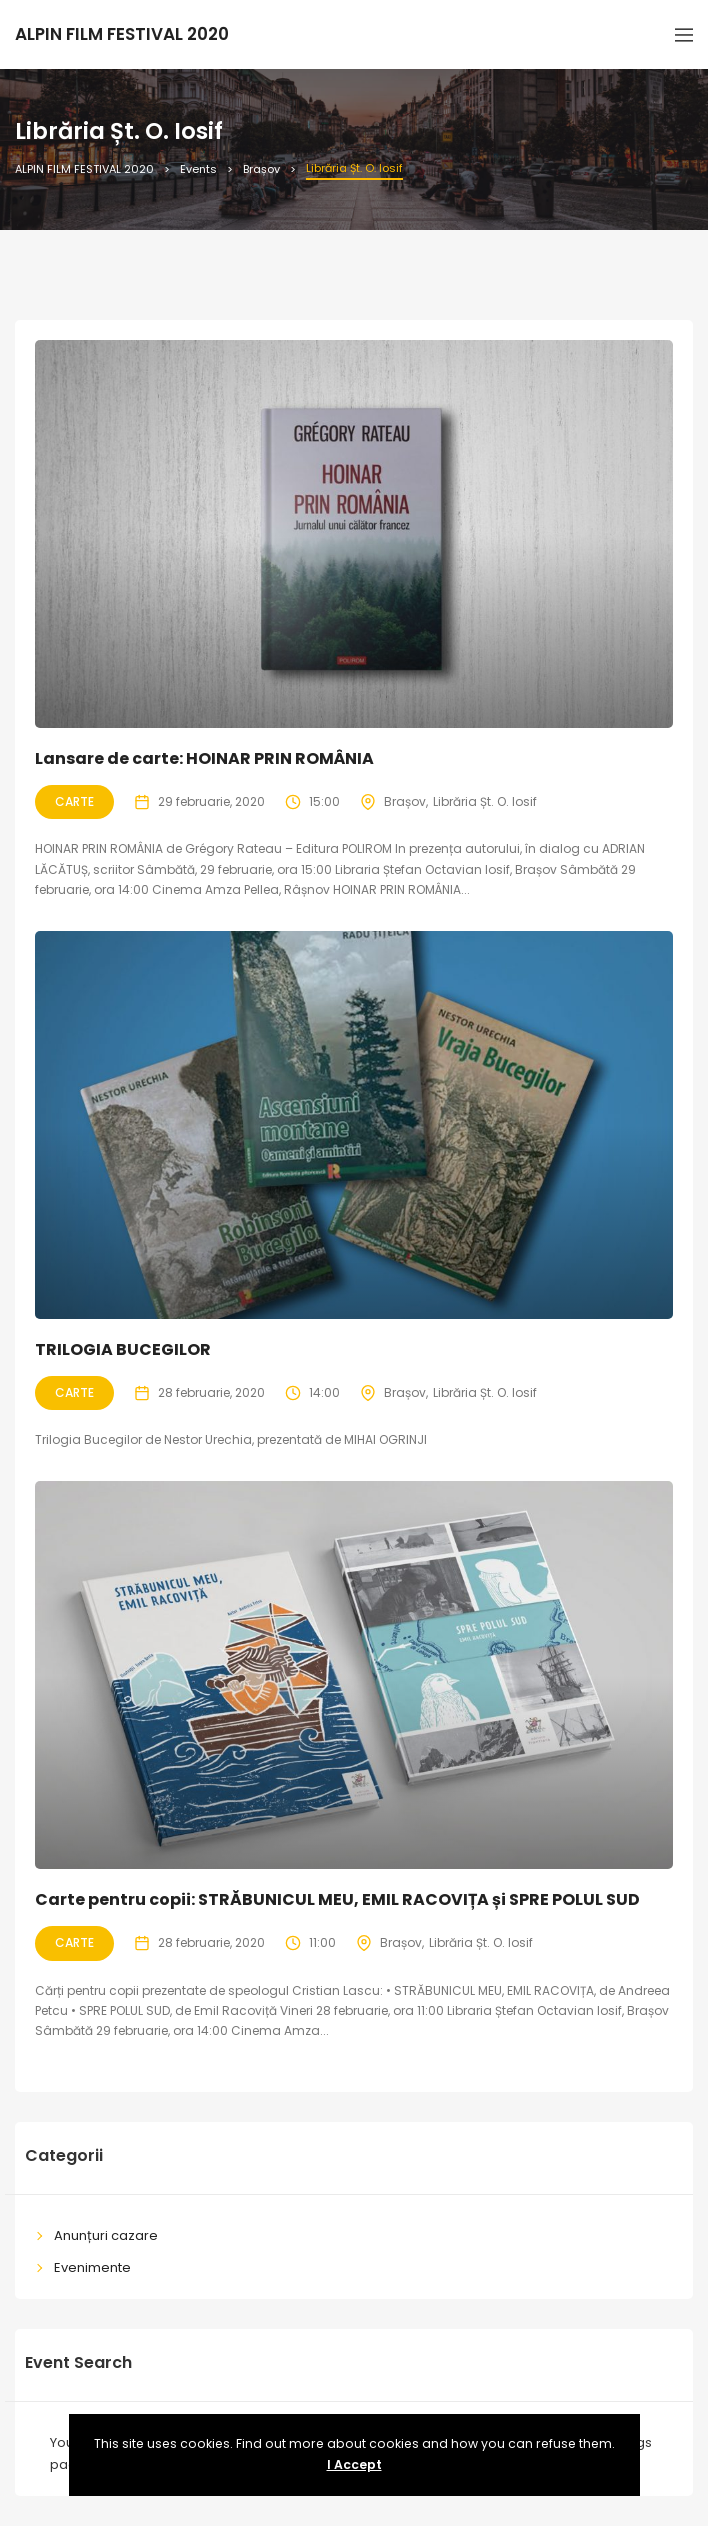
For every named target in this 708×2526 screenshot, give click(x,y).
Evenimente (92, 2267)
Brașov (405, 801)
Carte (74, 801)
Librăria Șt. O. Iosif (485, 801)
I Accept (354, 2464)
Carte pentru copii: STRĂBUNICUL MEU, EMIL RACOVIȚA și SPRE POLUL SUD (337, 1899)
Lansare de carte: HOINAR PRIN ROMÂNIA (204, 758)
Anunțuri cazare (106, 2235)
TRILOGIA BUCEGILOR (123, 1349)
